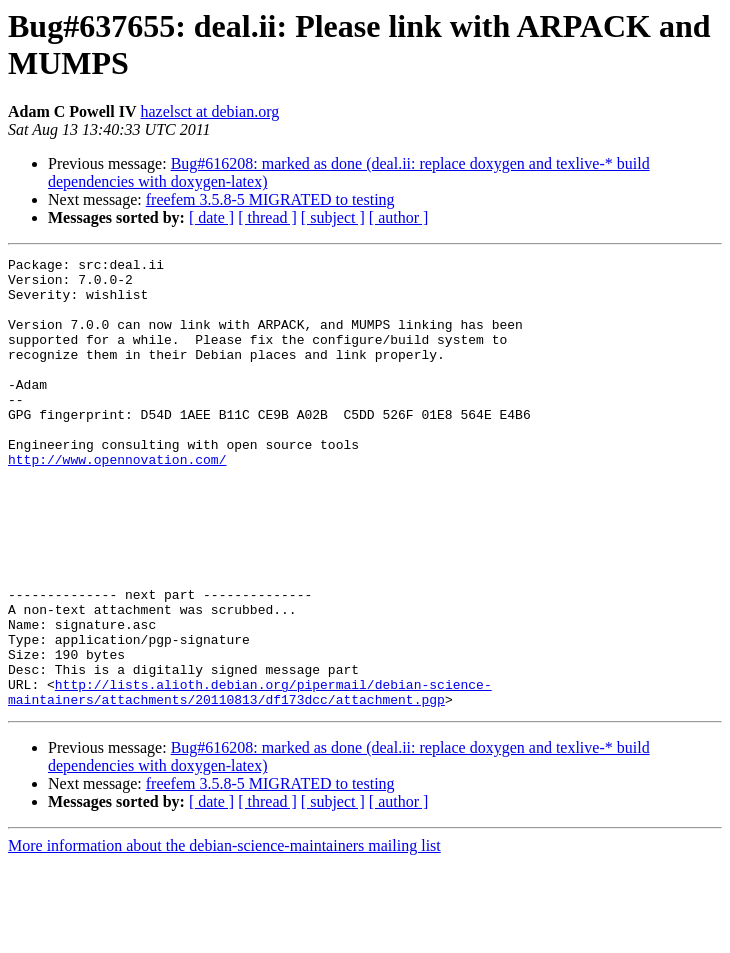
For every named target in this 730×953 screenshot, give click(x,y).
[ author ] (399, 217)
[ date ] (211, 217)
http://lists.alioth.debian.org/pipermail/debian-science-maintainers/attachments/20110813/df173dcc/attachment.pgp (250, 780)
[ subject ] (333, 217)
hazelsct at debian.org (209, 111)
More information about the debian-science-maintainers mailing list (224, 935)
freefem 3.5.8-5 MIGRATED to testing (270, 199)
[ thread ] (267, 217)
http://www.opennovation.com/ (117, 501)
